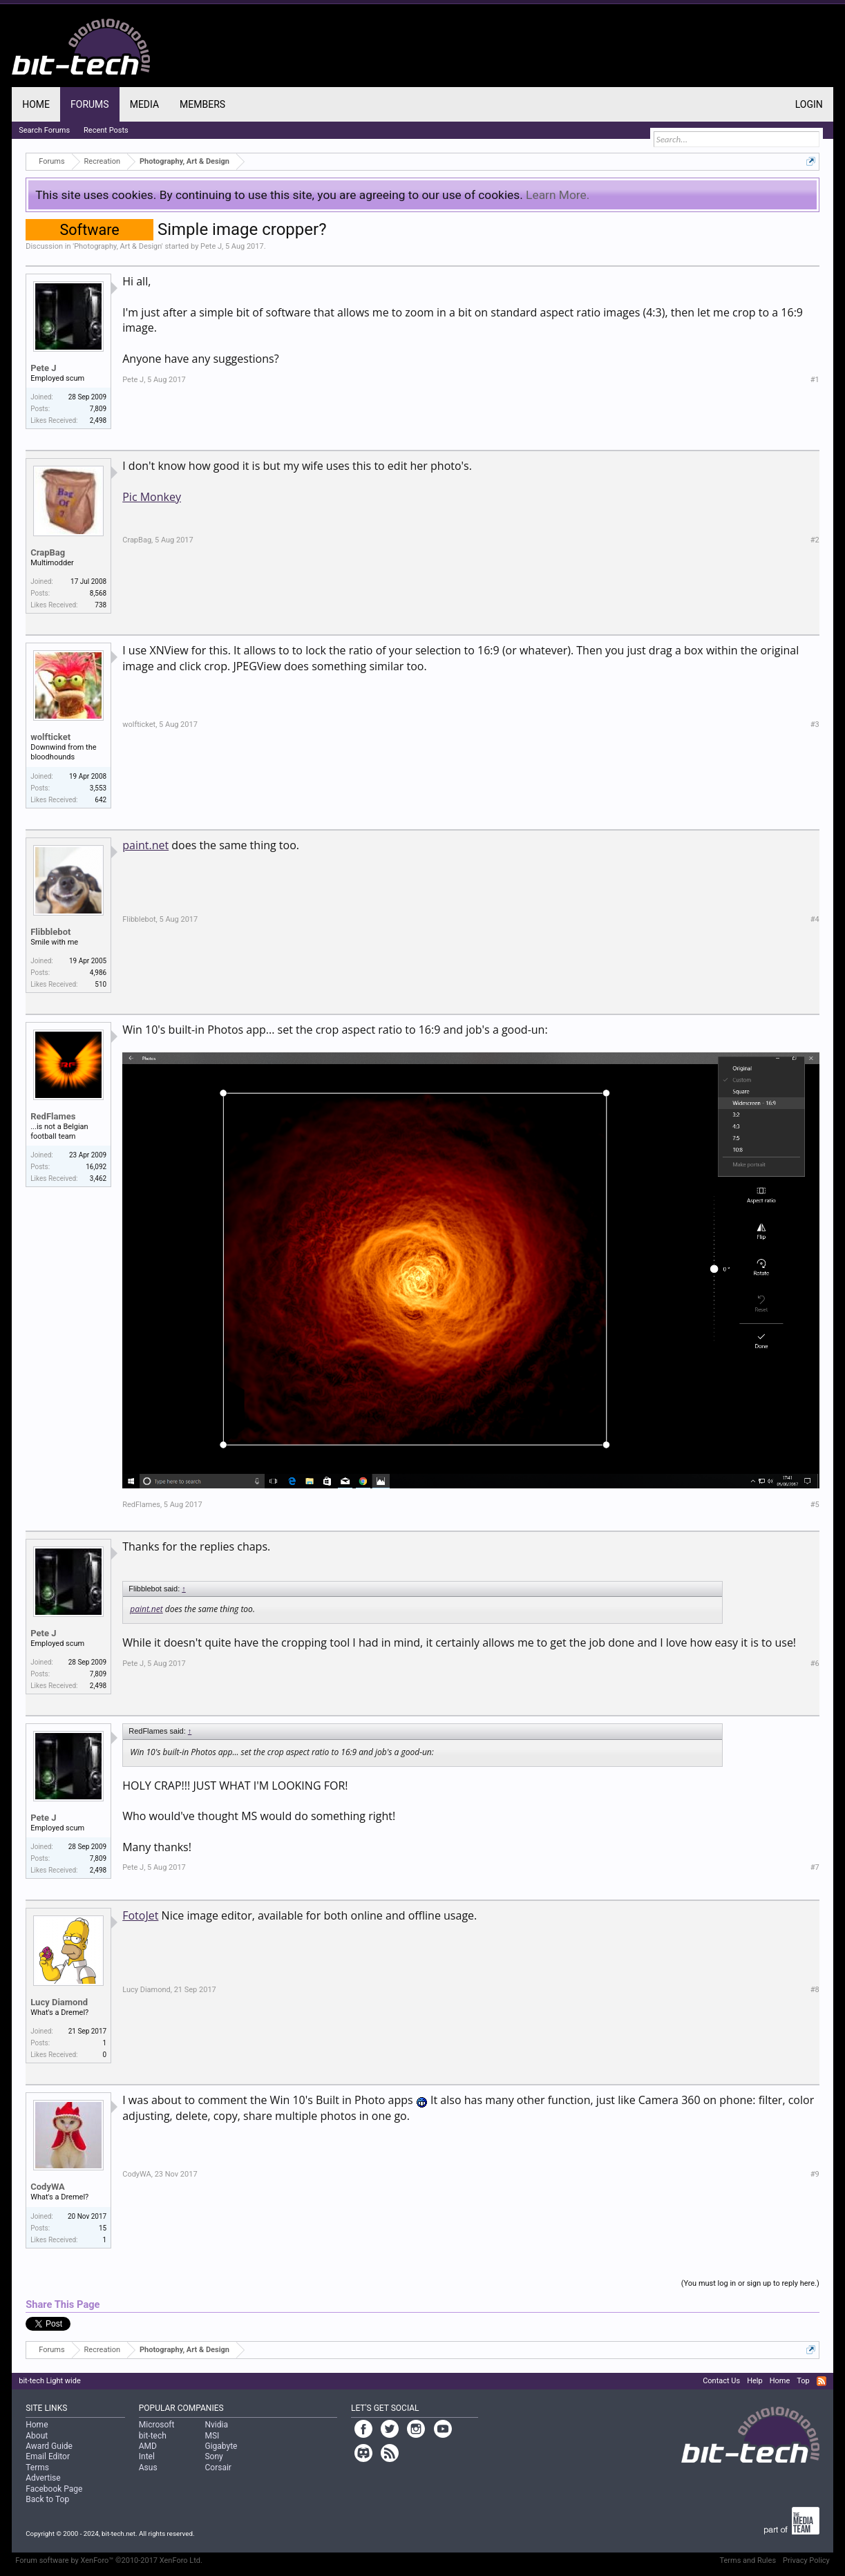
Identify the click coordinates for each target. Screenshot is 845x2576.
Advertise (43, 2478)
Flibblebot (50, 932)
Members (202, 104)
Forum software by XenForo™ (108, 2560)
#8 (814, 1989)
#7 (814, 1867)
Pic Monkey (151, 496)
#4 (814, 919)
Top (803, 2380)
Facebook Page (54, 2489)
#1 (814, 379)
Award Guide (49, 2446)
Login (809, 104)
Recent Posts (106, 130)
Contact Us (721, 2380)
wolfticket (50, 737)
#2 (814, 540)
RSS (821, 2381)
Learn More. (557, 195)
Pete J (211, 246)
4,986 (98, 972)
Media (144, 104)
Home (36, 104)
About (37, 2436)
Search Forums (44, 130)
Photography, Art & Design (118, 246)
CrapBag (47, 552)
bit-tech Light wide (50, 2380)
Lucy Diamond (59, 2002)
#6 (814, 1663)
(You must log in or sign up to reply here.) (750, 2283)
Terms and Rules (747, 2560)
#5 (814, 1504)
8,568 (98, 593)
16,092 (96, 1167)
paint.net (145, 845)
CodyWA (47, 2186)
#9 (814, 2174)
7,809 (98, 409)
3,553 (98, 788)
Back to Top (47, 2499)
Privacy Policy (806, 2560)
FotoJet (140, 1915)
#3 (814, 724)
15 (102, 2228)
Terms (37, 2467)
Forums (89, 104)
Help (755, 2380)
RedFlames (52, 1116)
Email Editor (48, 2456)
